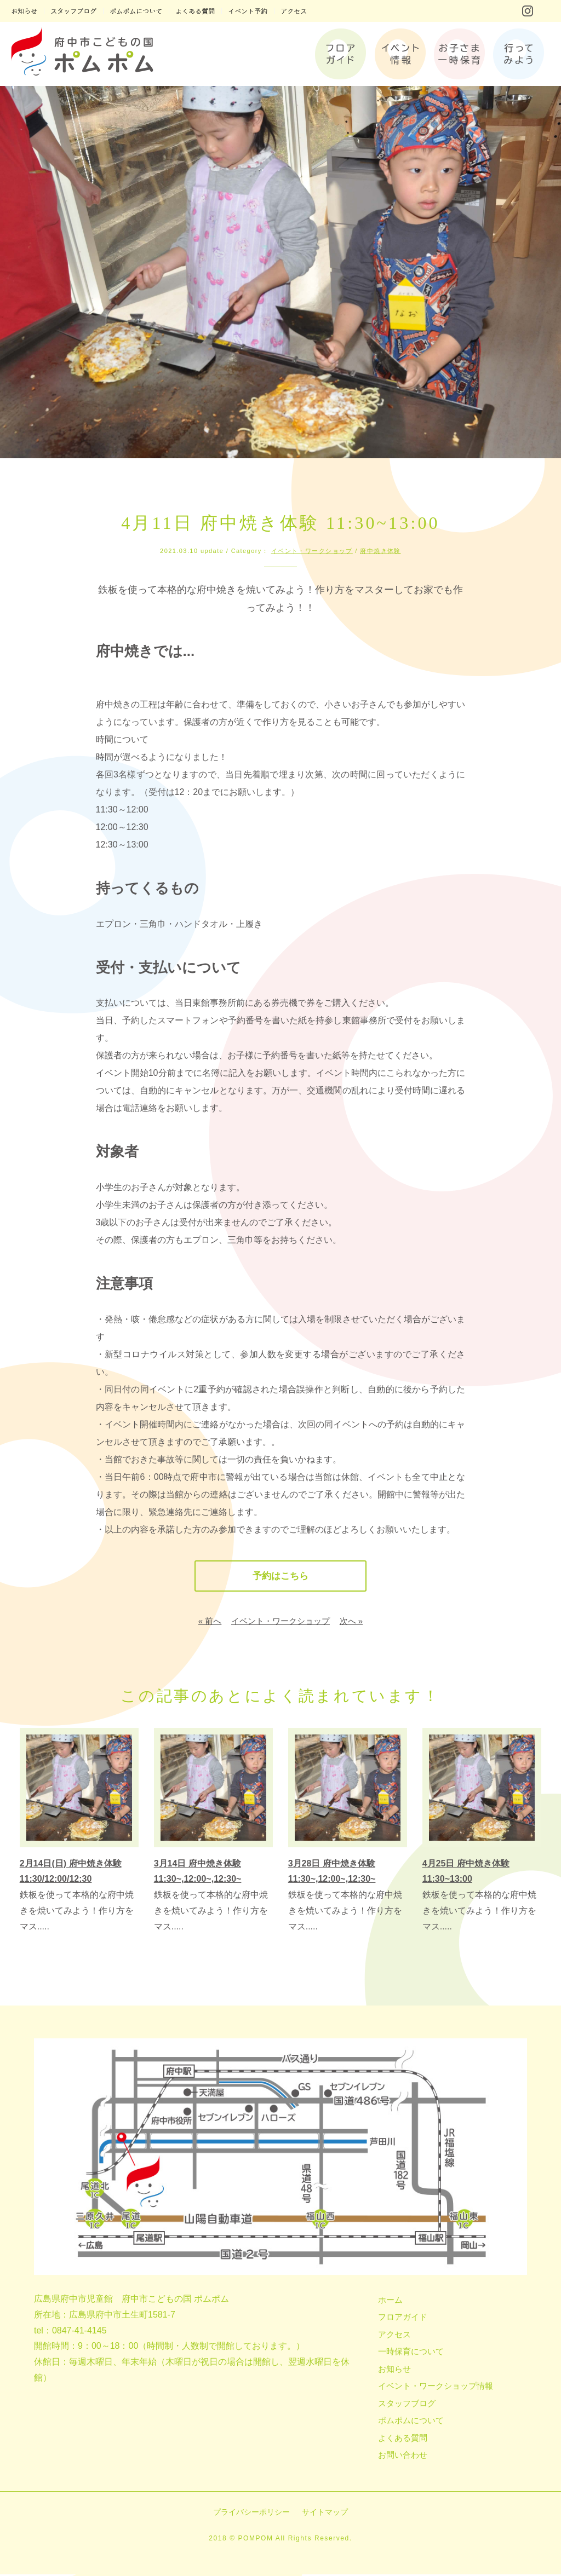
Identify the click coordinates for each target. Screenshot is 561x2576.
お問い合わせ (402, 2456)
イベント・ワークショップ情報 (435, 2387)
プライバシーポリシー (251, 2513)
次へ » (351, 1622)
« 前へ (210, 1622)
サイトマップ (325, 2513)
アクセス (394, 2336)
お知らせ (394, 2370)
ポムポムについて (411, 2422)
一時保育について (411, 2353)
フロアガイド (402, 2318)
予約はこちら (280, 1576)
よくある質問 (402, 2439)
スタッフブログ (407, 2405)
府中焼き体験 (380, 551)
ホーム (390, 2301)
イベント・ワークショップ (312, 551)
